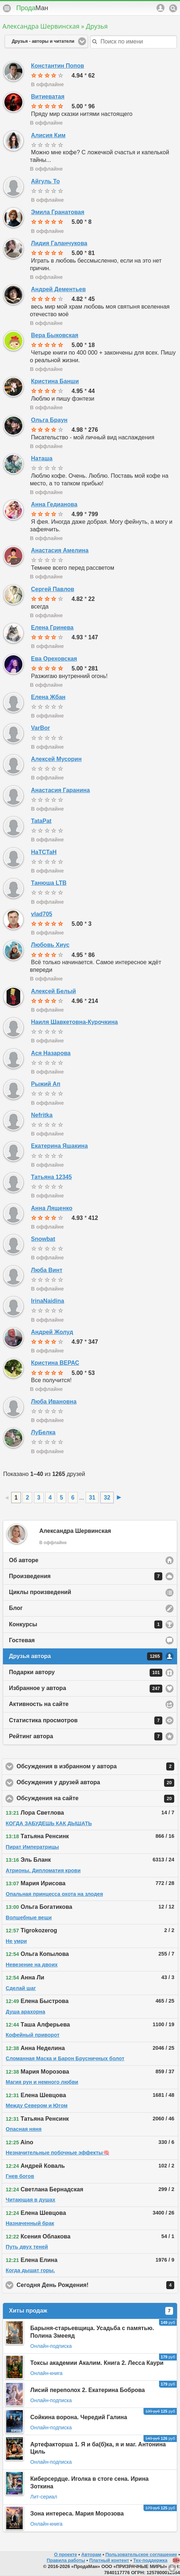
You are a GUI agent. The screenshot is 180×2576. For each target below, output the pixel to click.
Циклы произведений (40, 1592)
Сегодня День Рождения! (95, 2285)
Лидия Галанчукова (59, 243)
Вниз (172, 2568)
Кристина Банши (55, 381)
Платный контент (109, 2560)
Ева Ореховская (54, 659)
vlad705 (41, 914)
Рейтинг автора (85, 1736)
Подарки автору (85, 1673)
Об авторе (23, 1560)
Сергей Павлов (52, 589)
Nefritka (42, 1115)
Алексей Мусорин (56, 759)
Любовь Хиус (50, 945)
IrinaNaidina (47, 1301)
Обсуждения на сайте (95, 1799)
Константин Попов (57, 66)
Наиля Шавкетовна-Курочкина (74, 1022)
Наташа (41, 458)
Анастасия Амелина (60, 550)
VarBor (40, 728)
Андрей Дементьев (58, 289)
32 (107, 1497)
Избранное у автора (85, 1689)
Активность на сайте (39, 1704)
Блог (16, 1608)
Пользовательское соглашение (141, 2554)
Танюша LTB (49, 883)
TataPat (41, 821)
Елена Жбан (48, 697)
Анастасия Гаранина (60, 790)
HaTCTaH (44, 852)
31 (92, 1497)
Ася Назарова (50, 1053)
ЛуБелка (43, 1432)
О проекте (65, 2554)
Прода (32, 8)
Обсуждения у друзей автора (95, 1783)
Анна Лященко (51, 1208)
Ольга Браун (49, 420)
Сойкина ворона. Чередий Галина (78, 2417)
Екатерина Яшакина (59, 1146)
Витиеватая (48, 96)
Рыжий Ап (45, 1084)
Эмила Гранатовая (58, 212)
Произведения (85, 1576)
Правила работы (66, 2560)
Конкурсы (85, 1624)
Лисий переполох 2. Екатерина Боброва (87, 2390)
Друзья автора (85, 1656)
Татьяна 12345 (51, 1177)
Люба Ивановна (54, 1401)
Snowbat (43, 1239)
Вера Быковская (54, 335)
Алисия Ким (48, 135)
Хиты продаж (91, 2311)
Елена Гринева (52, 627)
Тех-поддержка (150, 2560)
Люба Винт (47, 1270)
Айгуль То (45, 181)
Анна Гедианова (54, 504)
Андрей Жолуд (52, 1332)
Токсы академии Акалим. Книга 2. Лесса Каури (97, 2363)
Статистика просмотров (85, 1720)
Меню (7, 8)
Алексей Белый (53, 991)
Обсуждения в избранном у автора (97, 1766)
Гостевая (22, 1640)
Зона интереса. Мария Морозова (77, 2513)
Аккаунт (160, 8)
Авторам (91, 2554)
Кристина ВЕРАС (55, 1363)
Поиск (173, 8)
